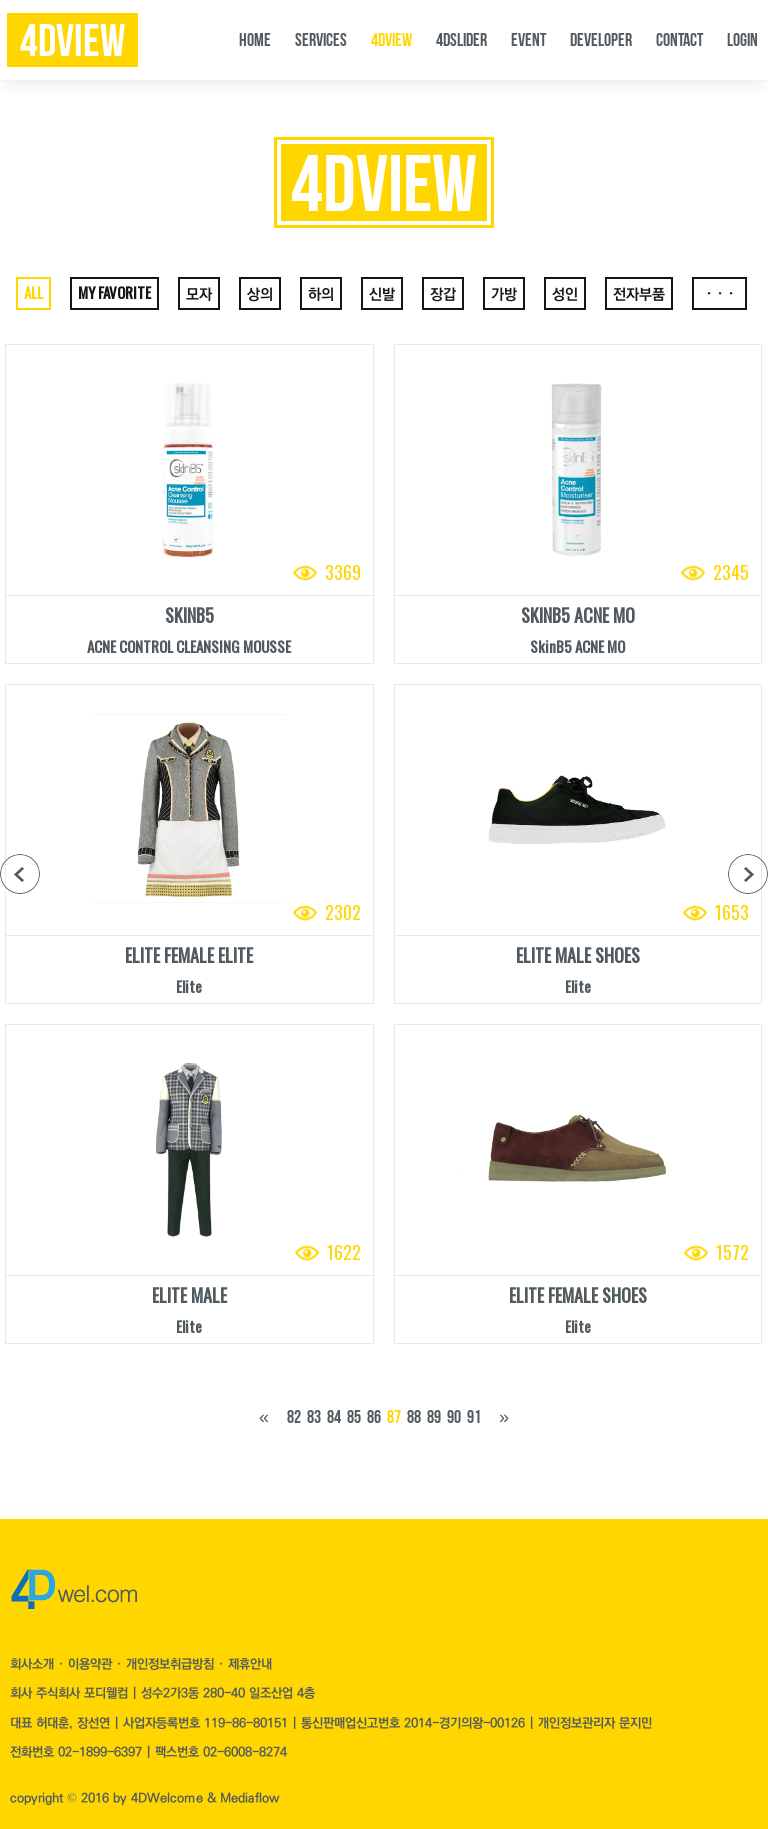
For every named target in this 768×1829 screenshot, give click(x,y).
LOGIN (742, 40)
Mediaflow (249, 1798)
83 (314, 1417)
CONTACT (679, 40)
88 (414, 1417)
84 (334, 1417)
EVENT (528, 40)
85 (354, 1417)
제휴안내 (250, 1664)
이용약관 (92, 1664)
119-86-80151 (246, 1723)
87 (394, 1417)
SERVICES (321, 40)
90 (454, 1417)
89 (434, 1417)
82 (294, 1417)
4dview (72, 41)
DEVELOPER (601, 40)
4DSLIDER (461, 40)
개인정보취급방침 (172, 1664)
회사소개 (34, 1664)
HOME (255, 40)
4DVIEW (391, 40)
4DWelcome (167, 1798)
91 (474, 1417)
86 (374, 1417)
